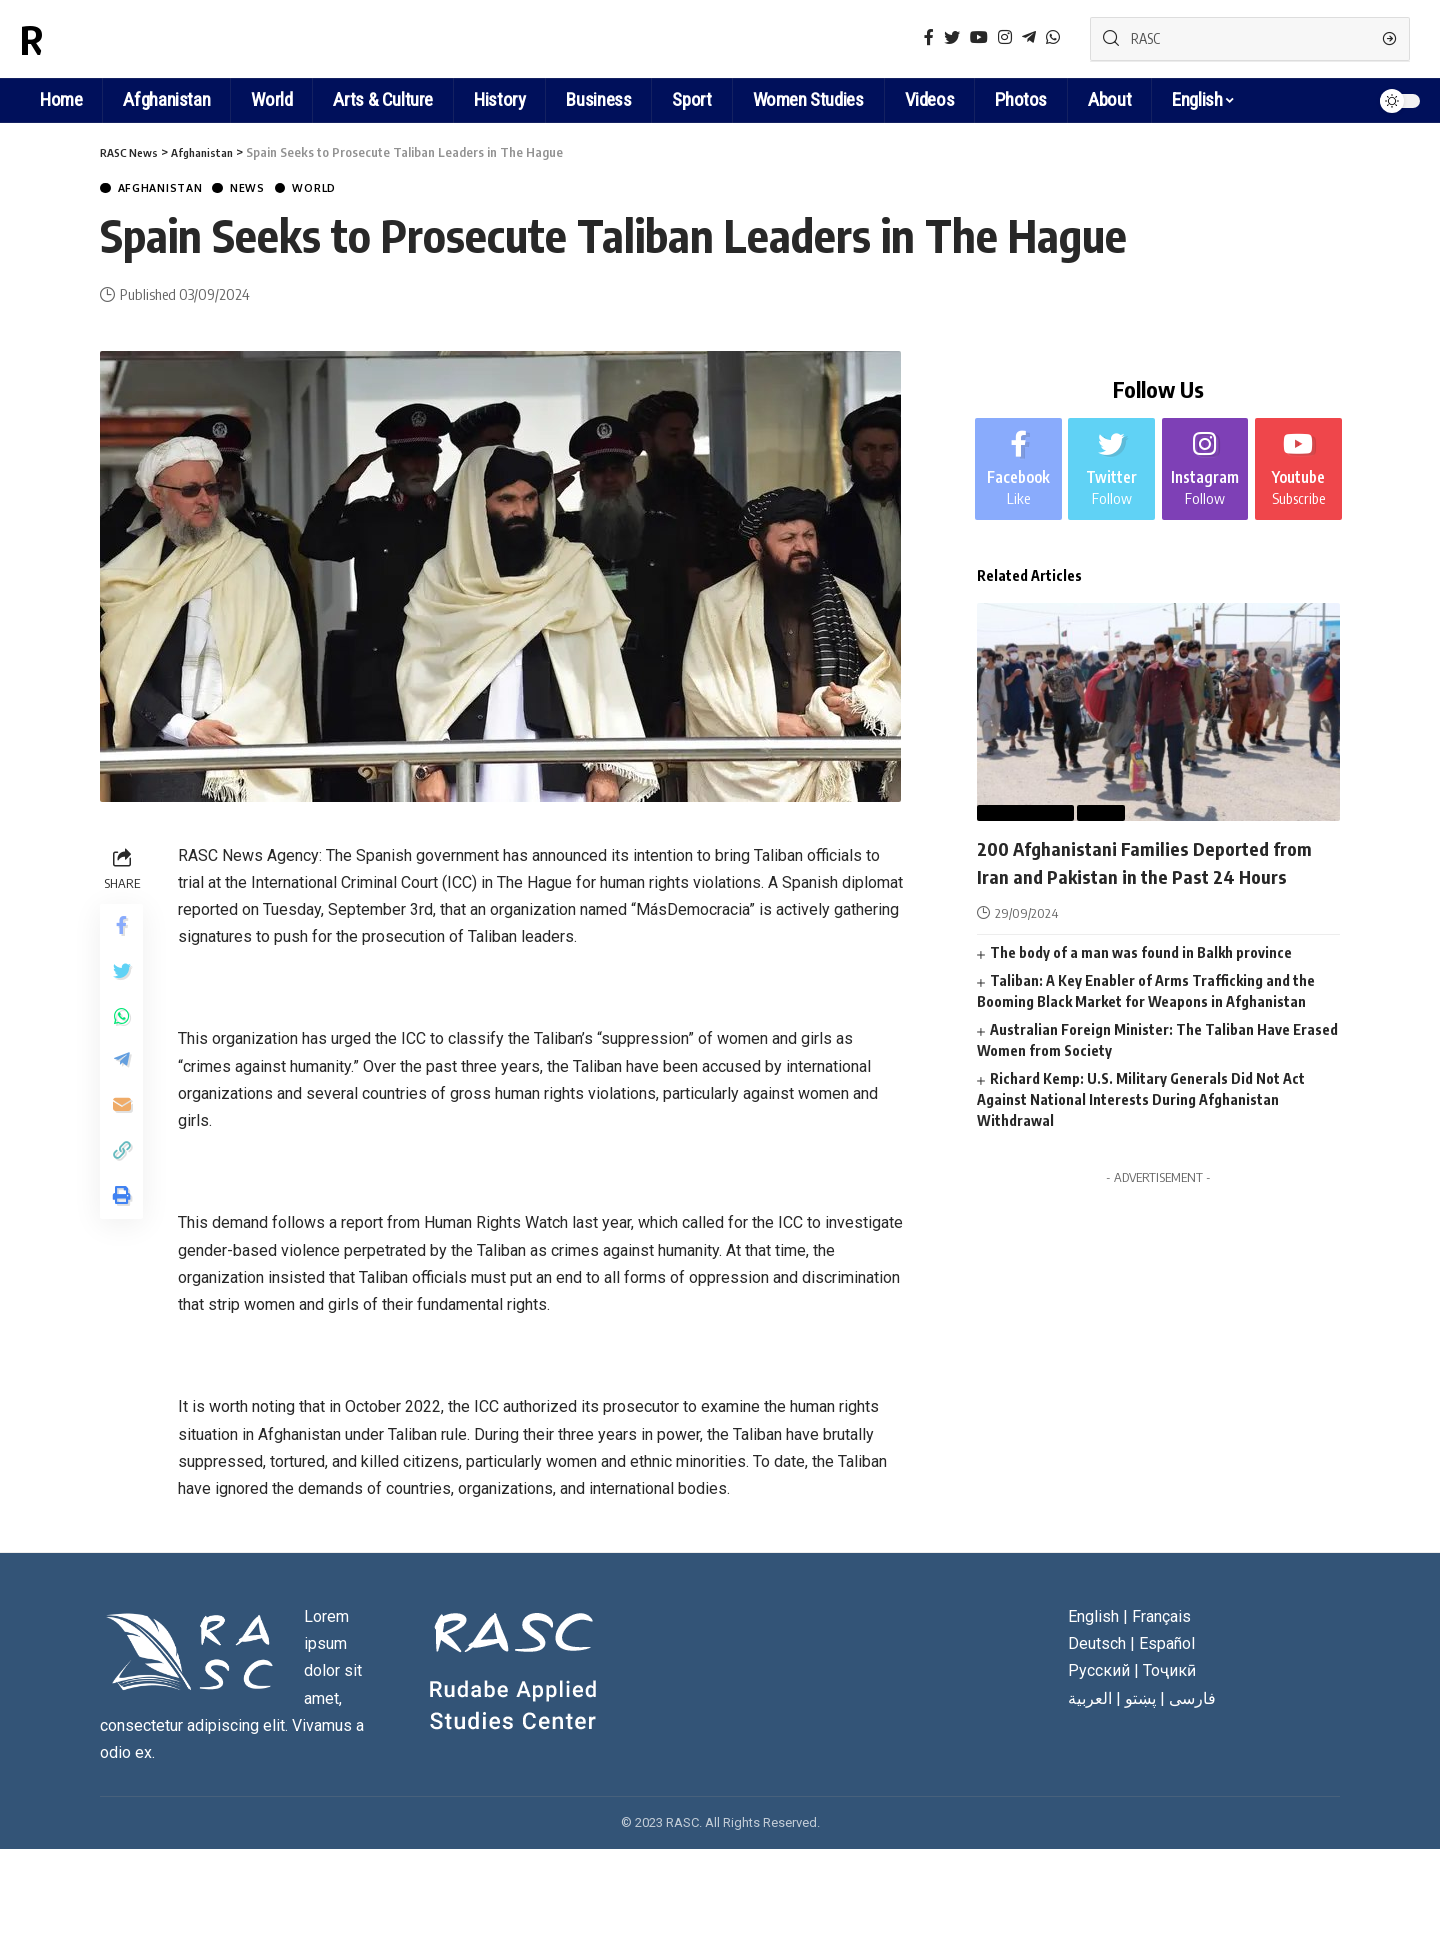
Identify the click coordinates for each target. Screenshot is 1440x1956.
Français (1161, 1618)
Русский (1099, 1673)
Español (1167, 1646)
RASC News (114, 39)
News (273, 189)
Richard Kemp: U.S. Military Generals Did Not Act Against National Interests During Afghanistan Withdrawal (1141, 1127)
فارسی (1192, 1700)
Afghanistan (171, 189)
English (1197, 99)
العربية (1090, 1700)
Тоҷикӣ (1169, 1673)
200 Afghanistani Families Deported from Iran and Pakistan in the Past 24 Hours (1151, 874)
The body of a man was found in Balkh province (1141, 980)
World (351, 189)
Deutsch (1097, 1646)
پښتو (1140, 1700)
